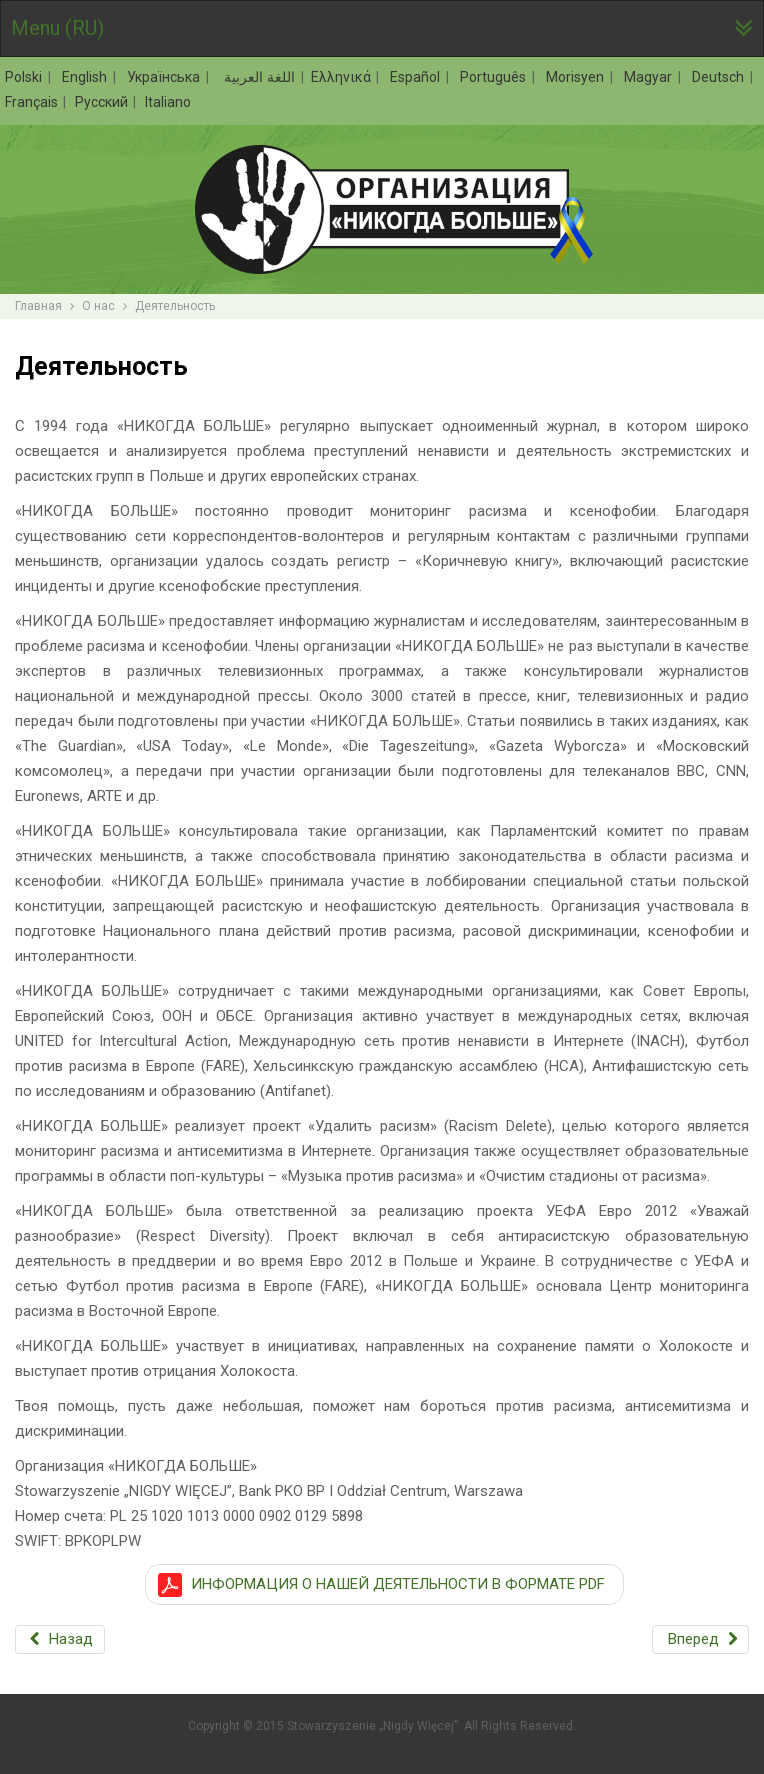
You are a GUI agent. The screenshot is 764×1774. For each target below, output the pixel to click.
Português (495, 77)
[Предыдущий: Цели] (60, 1639)
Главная (38, 306)
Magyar (650, 77)
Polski (25, 77)
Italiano (168, 102)
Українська (165, 77)
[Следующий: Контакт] (700, 1639)
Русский (103, 102)
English (86, 77)
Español (417, 77)
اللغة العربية (257, 77)
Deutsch (720, 77)
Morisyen (577, 77)
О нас (98, 306)
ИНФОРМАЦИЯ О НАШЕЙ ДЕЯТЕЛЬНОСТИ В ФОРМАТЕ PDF (398, 1584)
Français (33, 102)
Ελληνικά (343, 77)
